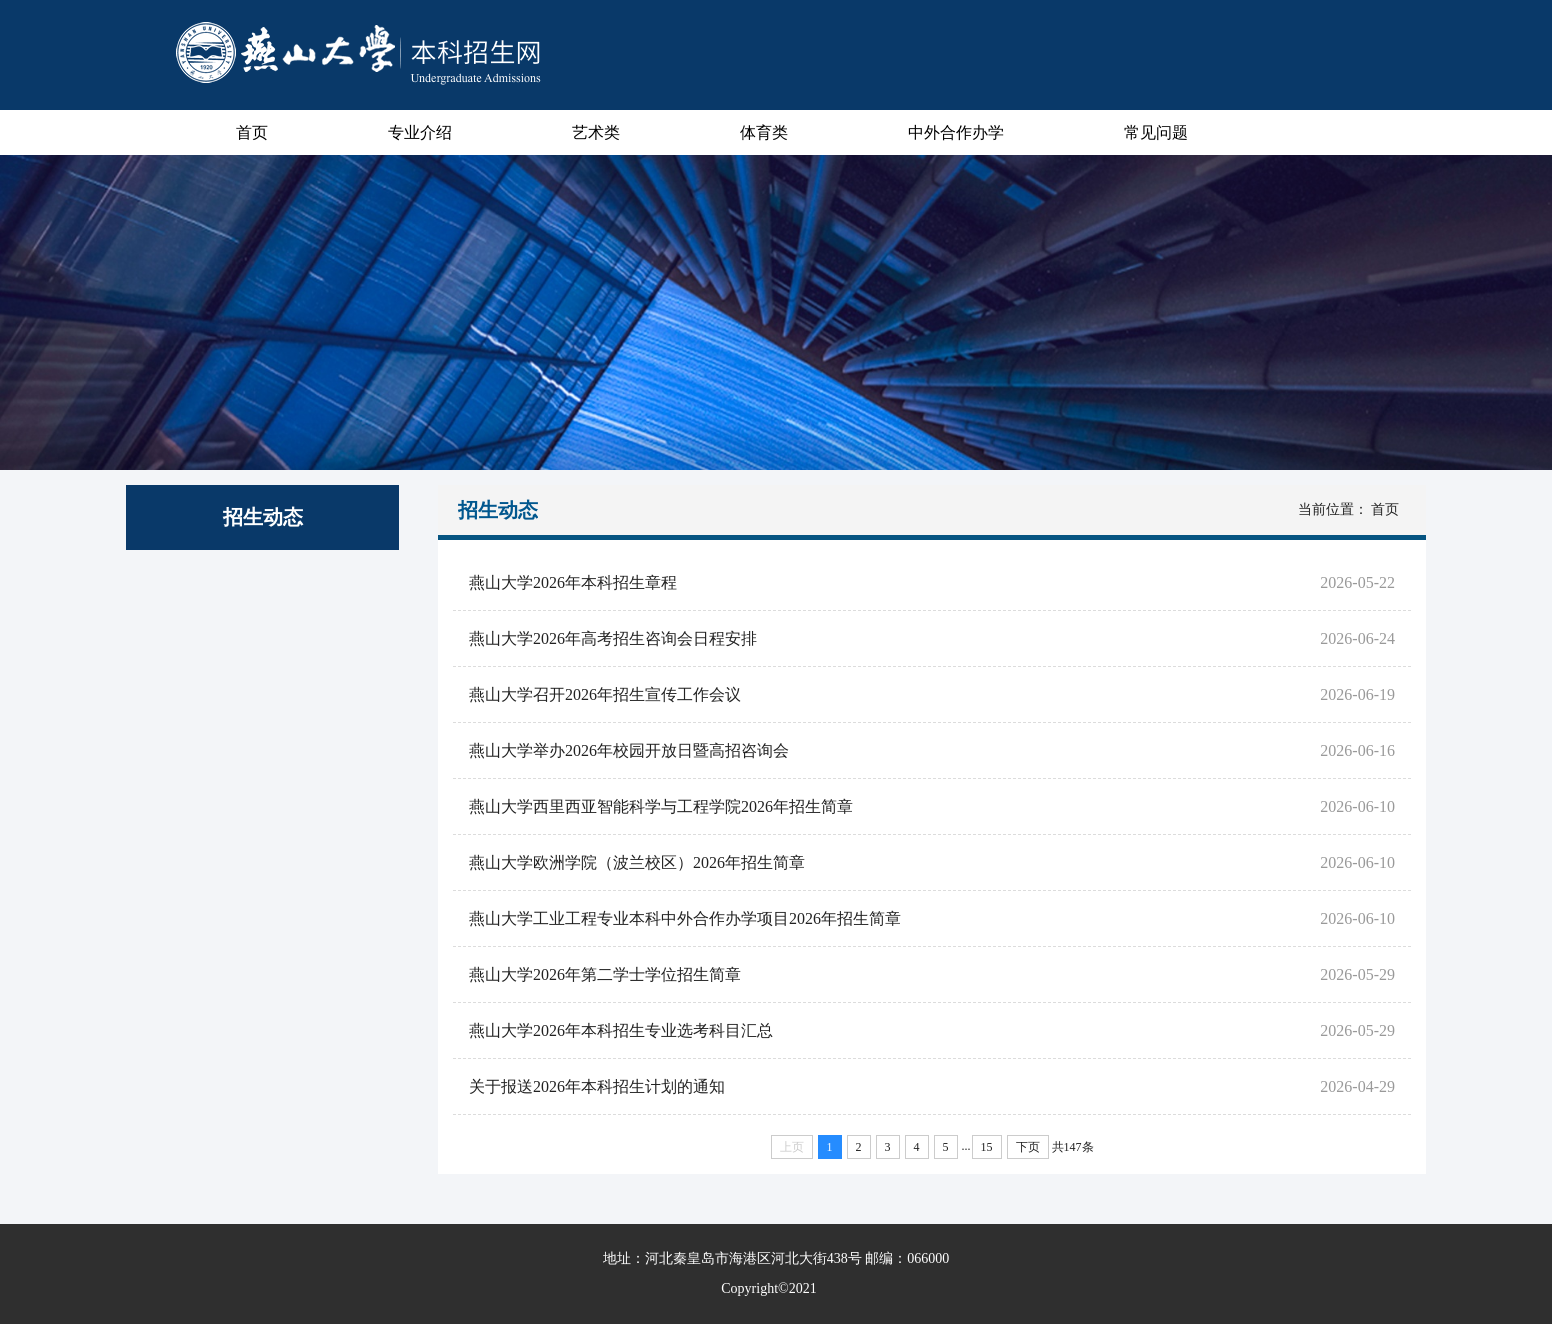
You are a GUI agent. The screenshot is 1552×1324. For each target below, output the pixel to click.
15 (987, 1147)
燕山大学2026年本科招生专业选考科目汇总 (613, 1030)
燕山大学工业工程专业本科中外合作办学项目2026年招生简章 (677, 918)
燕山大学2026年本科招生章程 (565, 582)
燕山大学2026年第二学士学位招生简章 (597, 974)
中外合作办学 (956, 132)
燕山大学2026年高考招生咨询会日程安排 (605, 638)
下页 (1028, 1147)
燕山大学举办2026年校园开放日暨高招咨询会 (621, 750)
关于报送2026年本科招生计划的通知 (589, 1086)
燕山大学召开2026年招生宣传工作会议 (597, 694)
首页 (252, 132)
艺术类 (596, 132)
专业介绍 (420, 132)
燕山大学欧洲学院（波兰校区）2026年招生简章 (629, 862)
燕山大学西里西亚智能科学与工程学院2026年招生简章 (653, 806)
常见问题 (1156, 132)
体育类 (764, 132)
